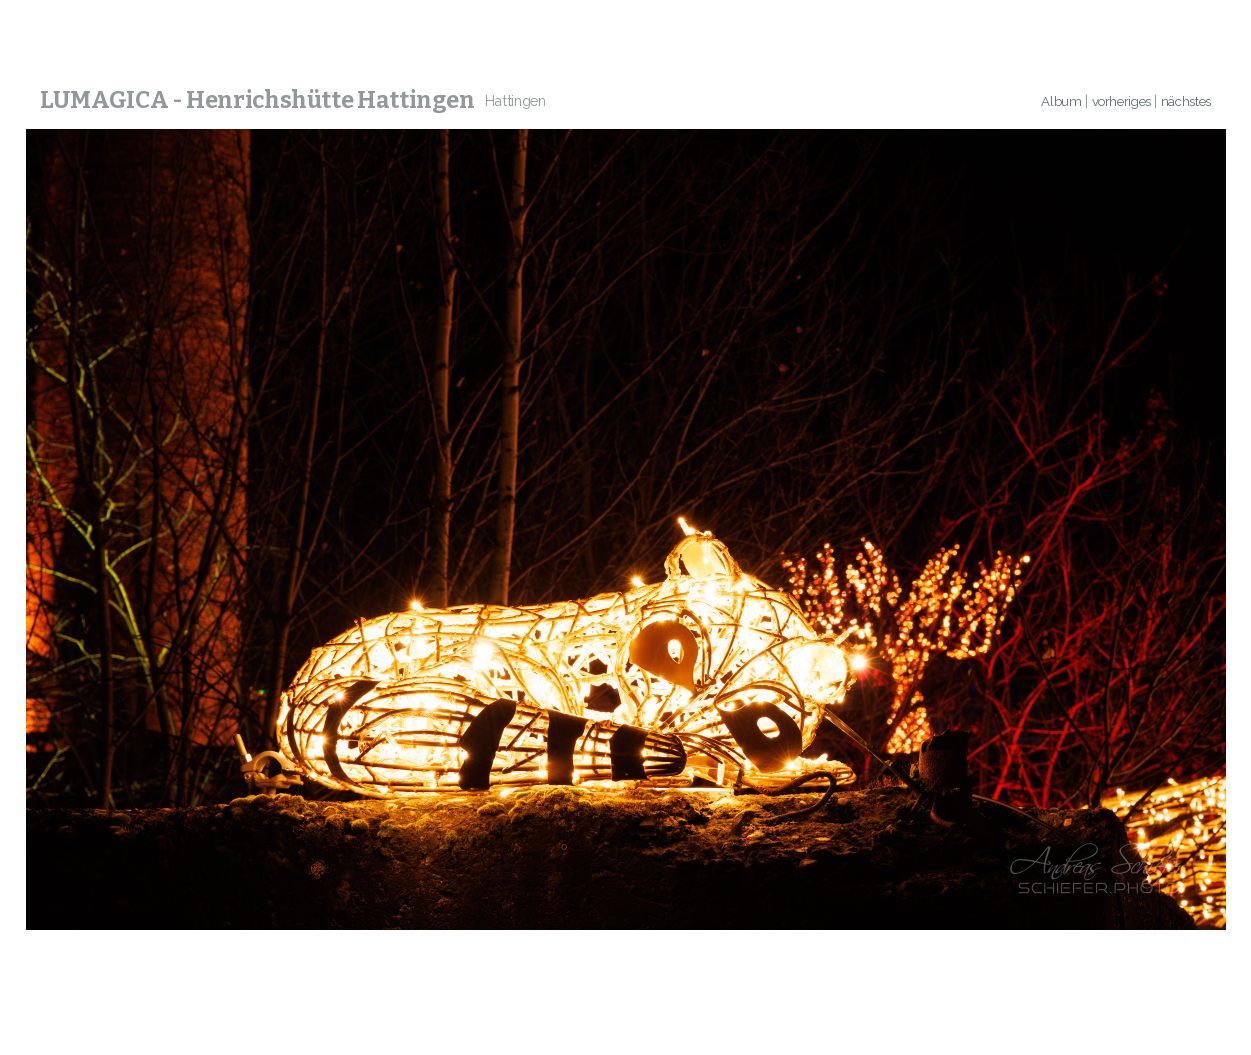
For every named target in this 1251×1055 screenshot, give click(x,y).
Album (1061, 101)
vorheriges (1121, 101)
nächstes (1186, 101)
